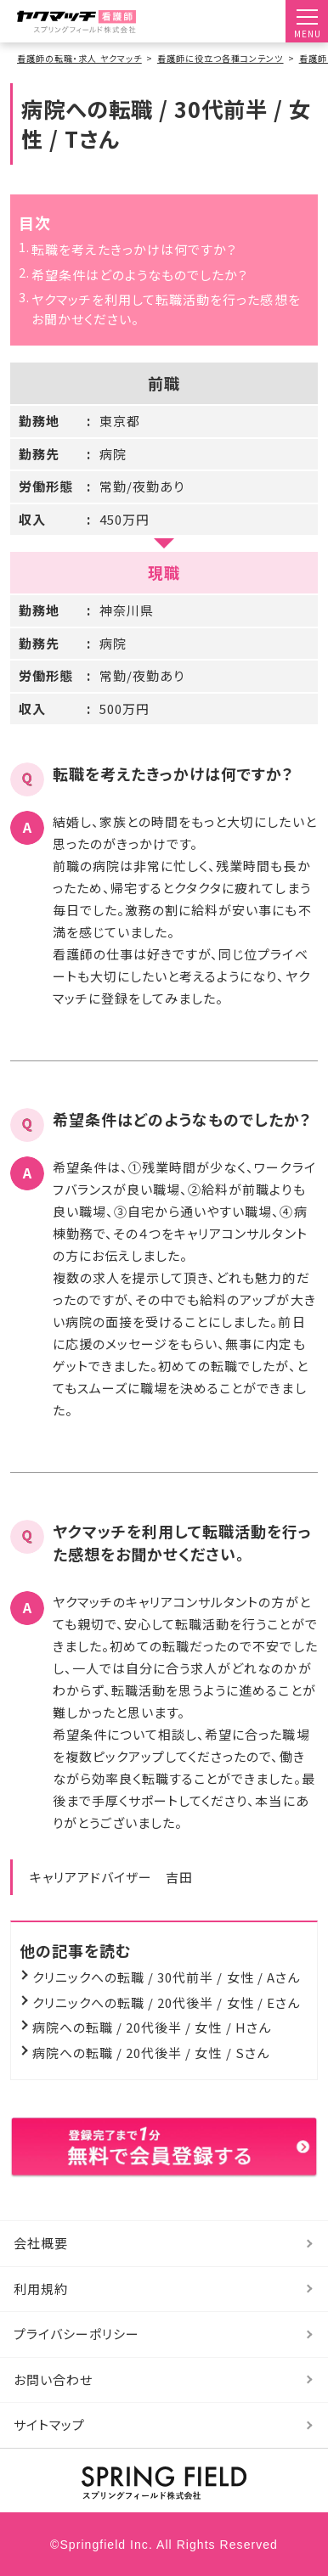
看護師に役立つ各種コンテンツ (220, 58)
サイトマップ (49, 2424)
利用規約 (41, 2289)
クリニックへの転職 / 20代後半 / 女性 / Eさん (166, 2002)
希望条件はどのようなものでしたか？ (140, 275)
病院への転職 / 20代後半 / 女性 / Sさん (150, 2052)
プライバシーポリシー (77, 2334)
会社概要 (41, 2243)
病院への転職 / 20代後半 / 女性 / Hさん (151, 2027)
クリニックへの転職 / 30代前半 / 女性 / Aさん (166, 1977)
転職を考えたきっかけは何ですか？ (134, 249)
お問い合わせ (53, 2379)
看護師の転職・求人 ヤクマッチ (79, 58)
